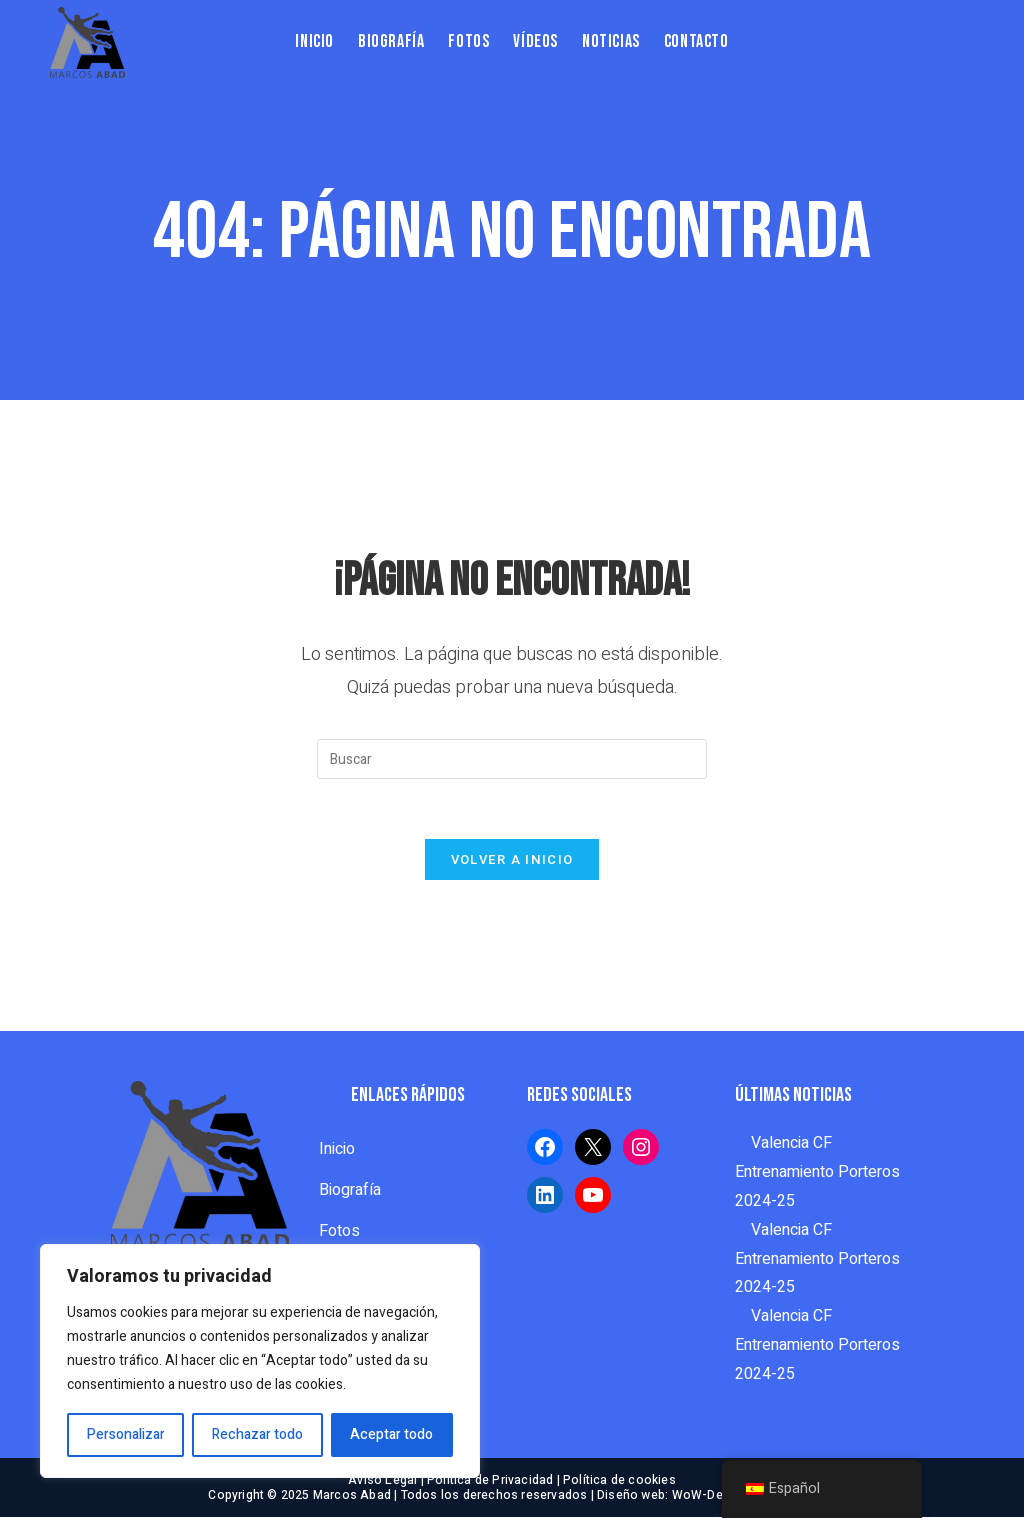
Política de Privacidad (490, 1481)
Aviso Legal (382, 1481)
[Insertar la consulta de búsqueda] (512, 759)
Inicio (337, 1150)
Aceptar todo (391, 1434)
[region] (260, 1361)
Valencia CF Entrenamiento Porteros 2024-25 (817, 1173)
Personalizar (126, 1434)
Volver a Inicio (512, 860)
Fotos (339, 1232)
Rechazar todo (257, 1434)
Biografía (350, 1191)
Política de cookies (619, 1481)
